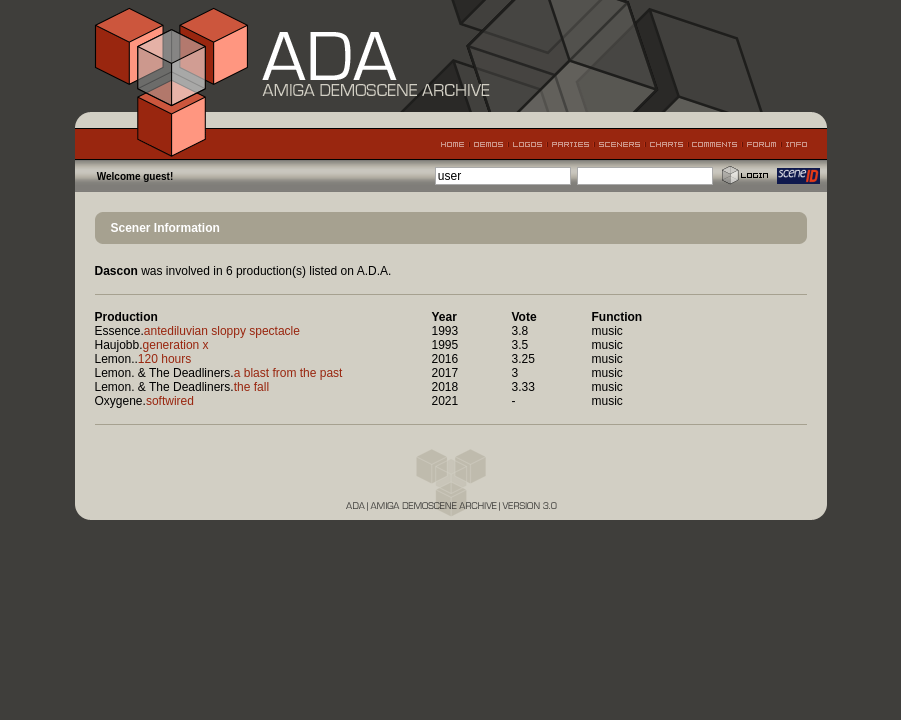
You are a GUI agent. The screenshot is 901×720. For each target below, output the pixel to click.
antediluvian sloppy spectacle (222, 331)
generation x (176, 345)
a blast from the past (288, 373)
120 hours (164, 359)
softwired (170, 401)
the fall (251, 387)
